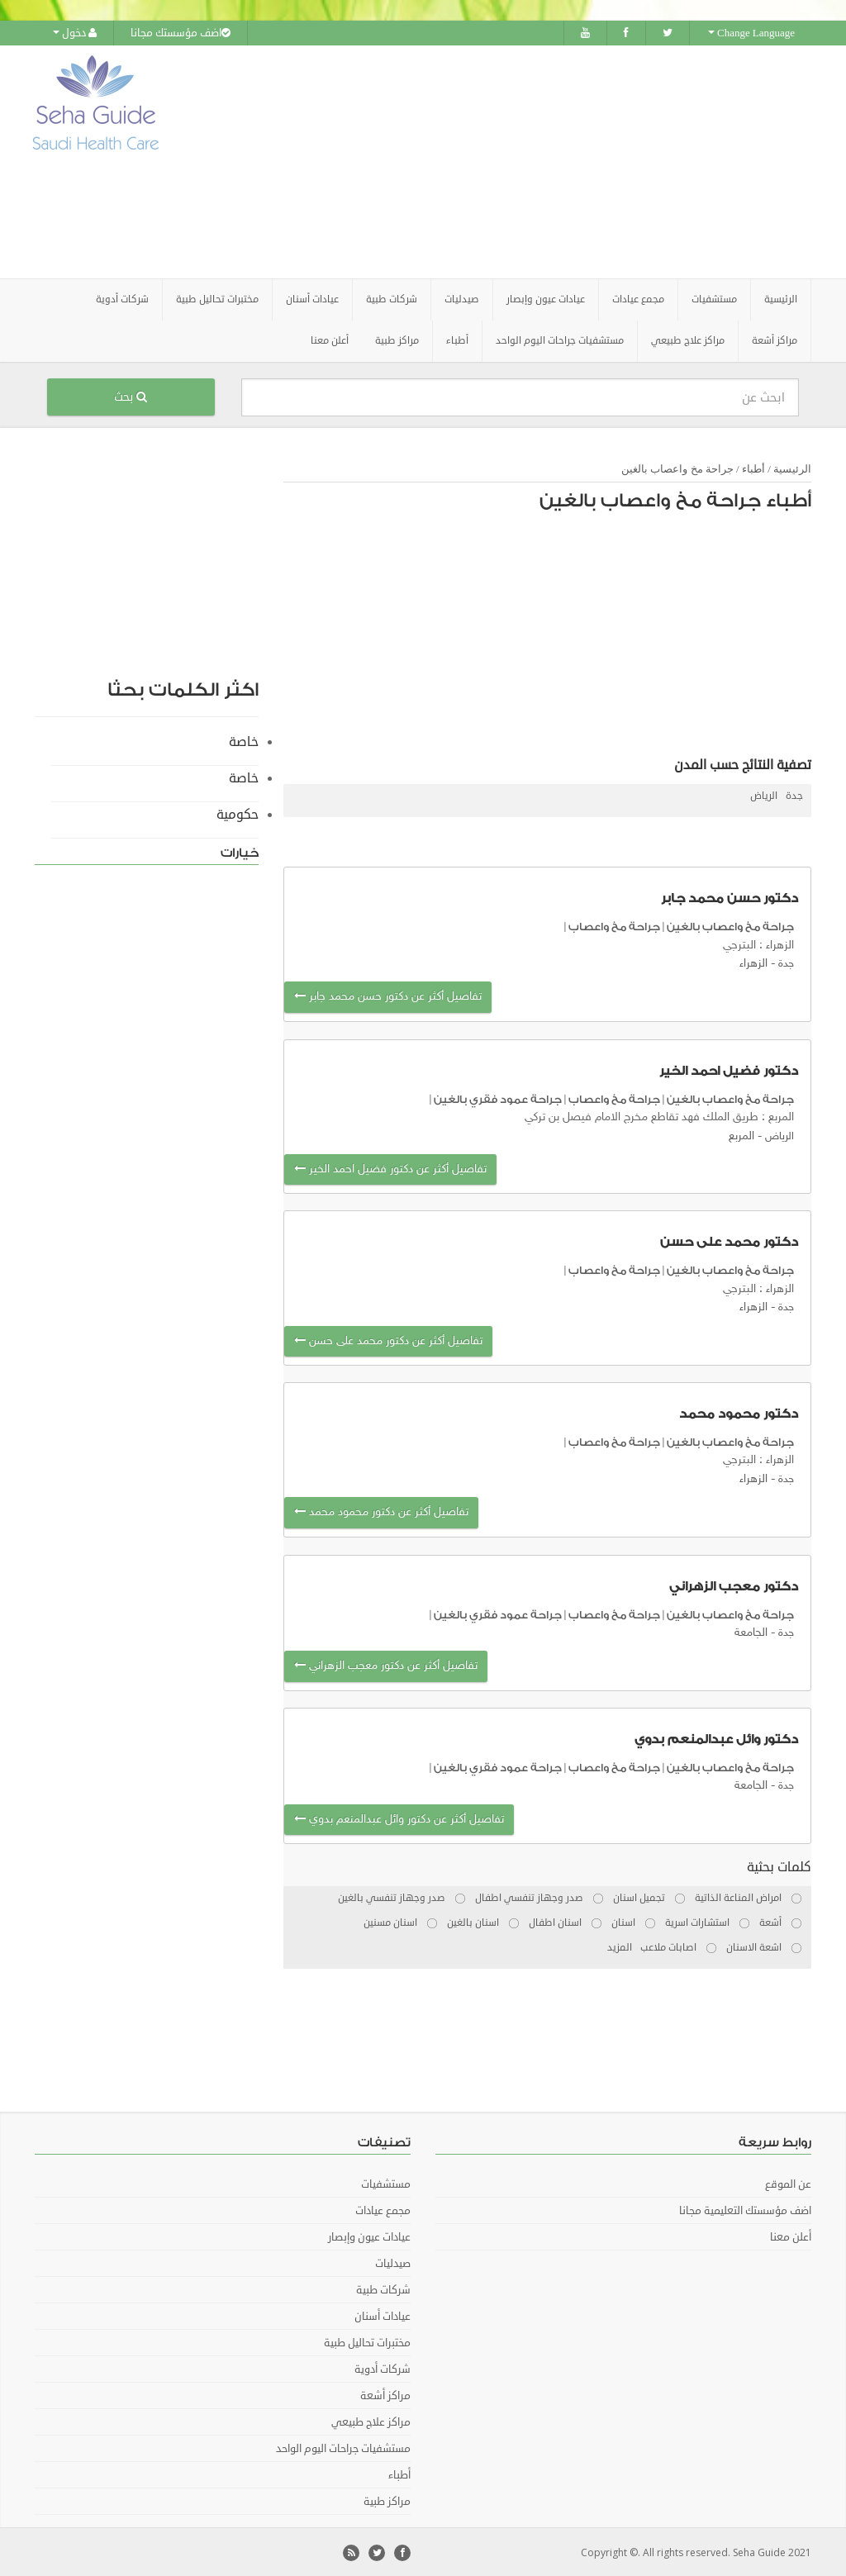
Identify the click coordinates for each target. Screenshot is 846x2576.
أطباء (753, 467)
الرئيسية (780, 298)
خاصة (244, 740)
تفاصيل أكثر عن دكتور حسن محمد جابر (388, 995)
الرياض (763, 794)
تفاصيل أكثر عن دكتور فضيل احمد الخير (390, 1168)
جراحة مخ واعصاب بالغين (677, 467)
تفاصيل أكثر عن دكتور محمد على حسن (388, 1339)
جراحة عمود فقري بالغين (498, 1097)
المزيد (619, 1946)
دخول (75, 33)
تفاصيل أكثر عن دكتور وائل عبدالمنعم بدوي (399, 1817)
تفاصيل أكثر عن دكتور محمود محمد (381, 1511)
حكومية (237, 813)
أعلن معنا (330, 339)
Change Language (751, 33)
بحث (130, 395)
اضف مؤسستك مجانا (181, 33)
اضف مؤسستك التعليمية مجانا (745, 2209)
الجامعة (751, 1631)
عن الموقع (788, 2182)
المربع (741, 1134)
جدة (794, 794)
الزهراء (753, 962)
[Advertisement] (526, 161)
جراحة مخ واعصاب (614, 925)
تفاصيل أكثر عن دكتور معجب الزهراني (386, 1664)
